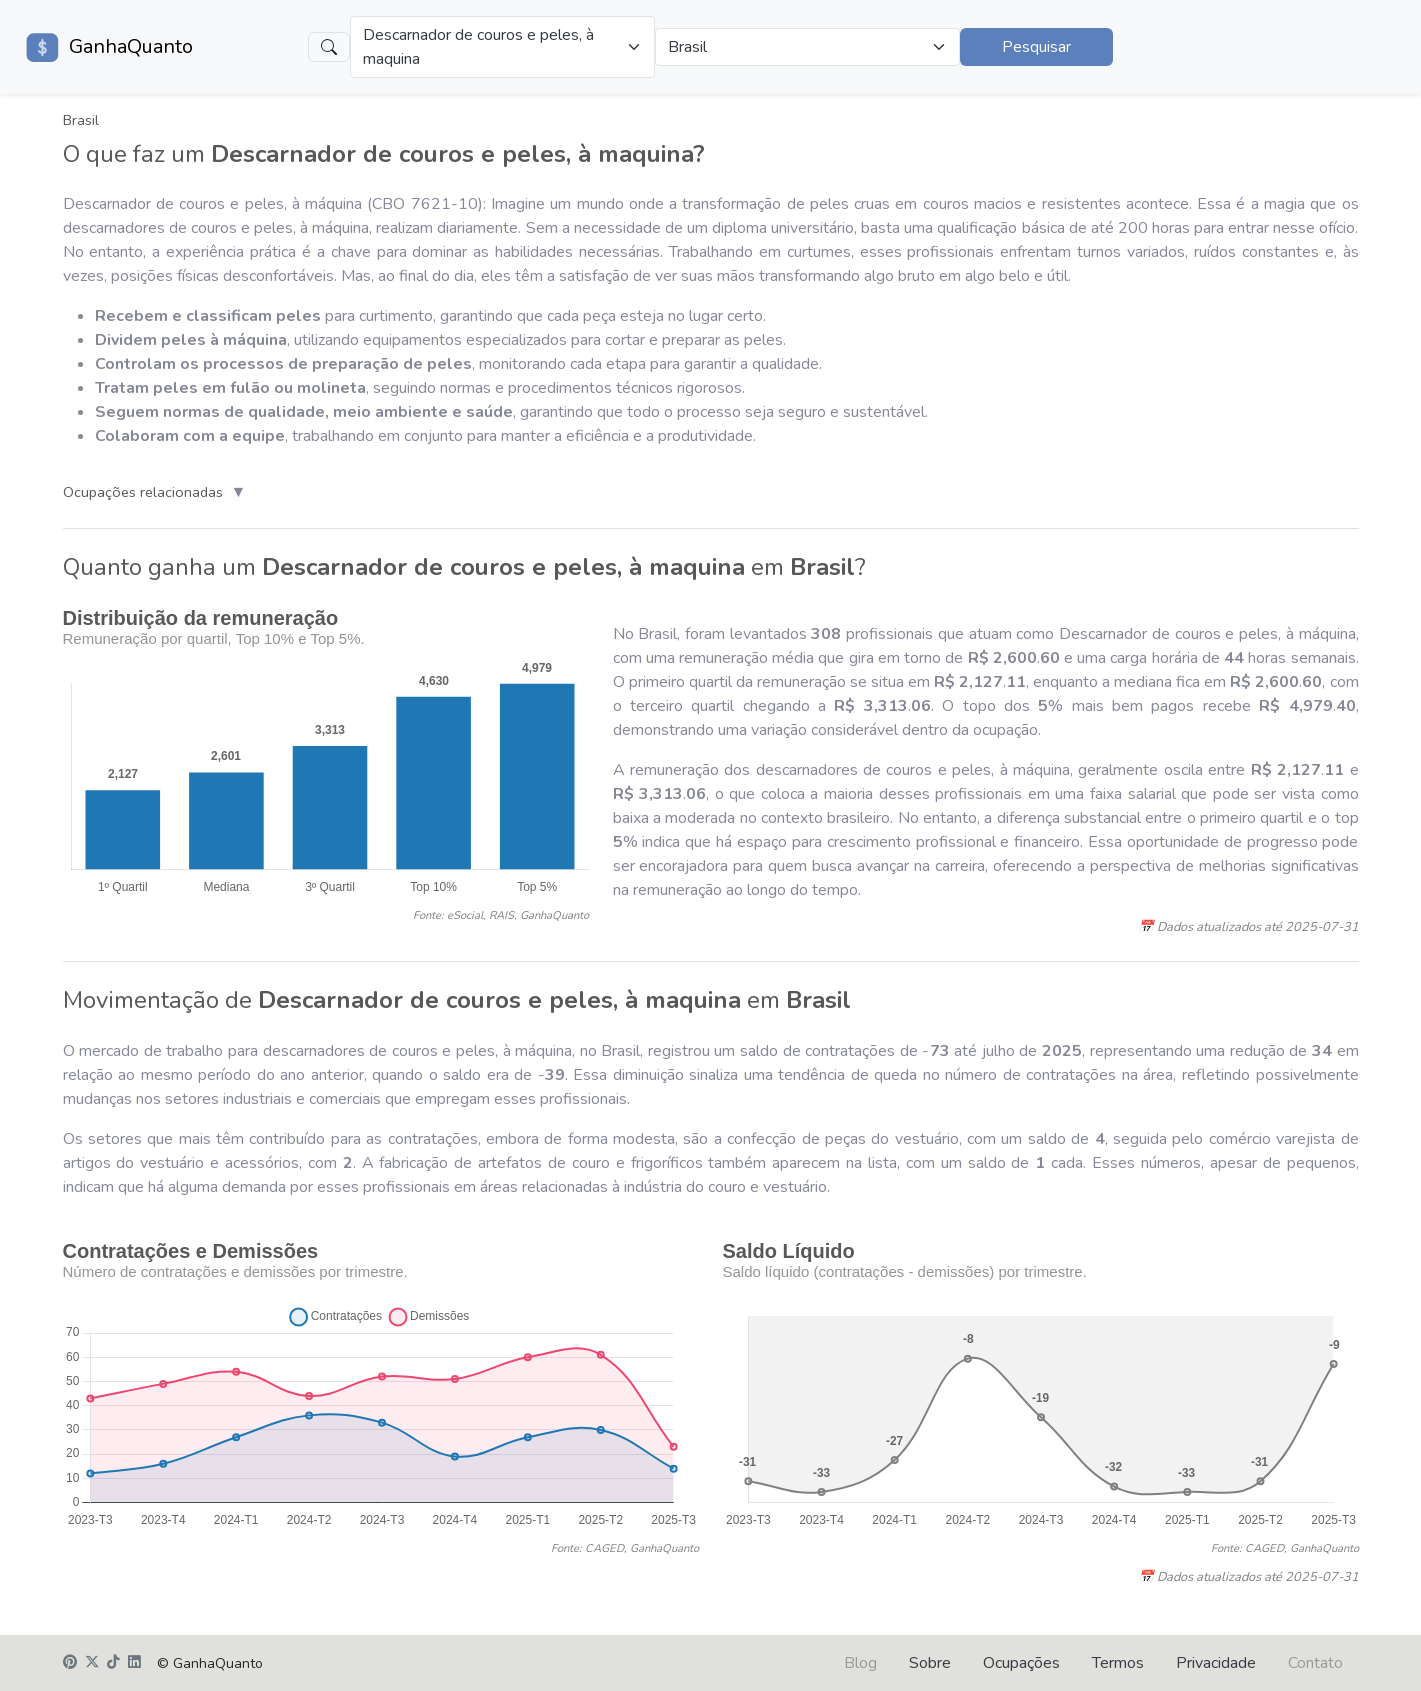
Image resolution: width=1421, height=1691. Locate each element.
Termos (1118, 1663)
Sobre (930, 1663)
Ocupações (1021, 1663)
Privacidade (1216, 1663)
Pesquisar (1036, 47)
